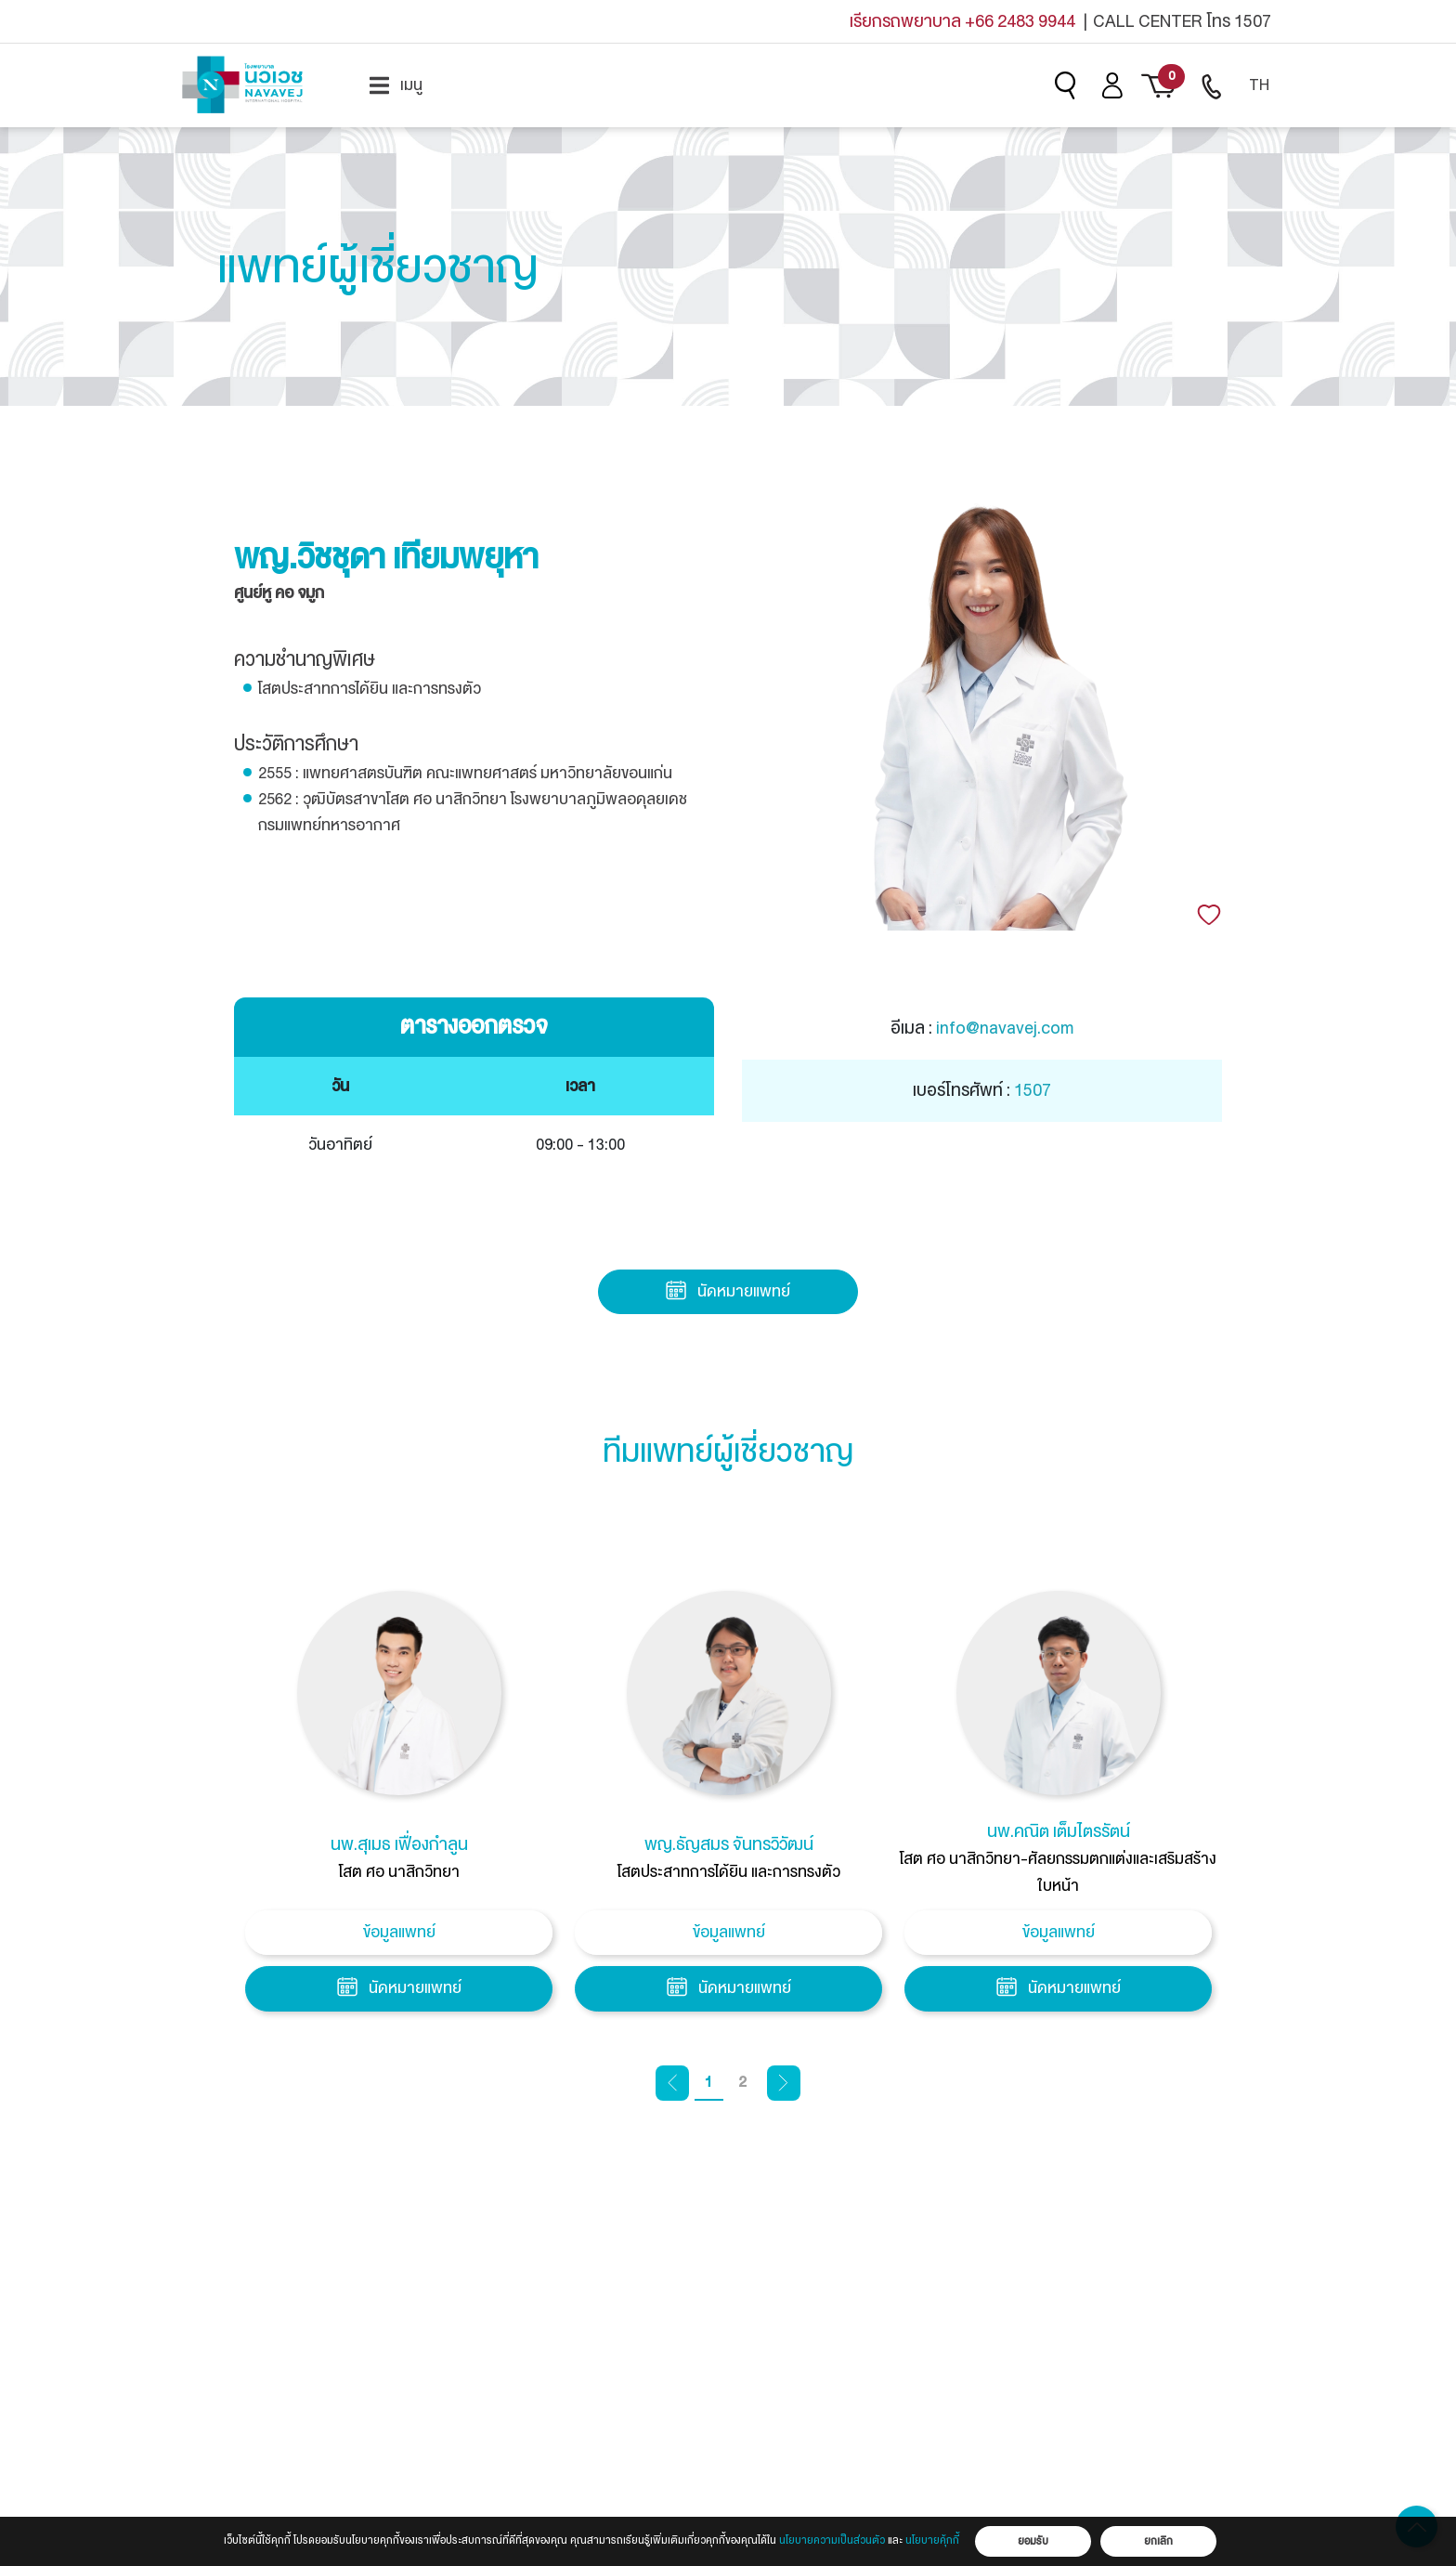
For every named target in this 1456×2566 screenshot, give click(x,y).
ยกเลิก (1158, 2541)
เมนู (396, 85)
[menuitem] (396, 85)
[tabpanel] (399, 1807)
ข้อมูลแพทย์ (399, 1932)
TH (1259, 85)
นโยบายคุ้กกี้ (932, 2540)
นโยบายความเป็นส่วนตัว (832, 2540)
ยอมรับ (1033, 2541)
